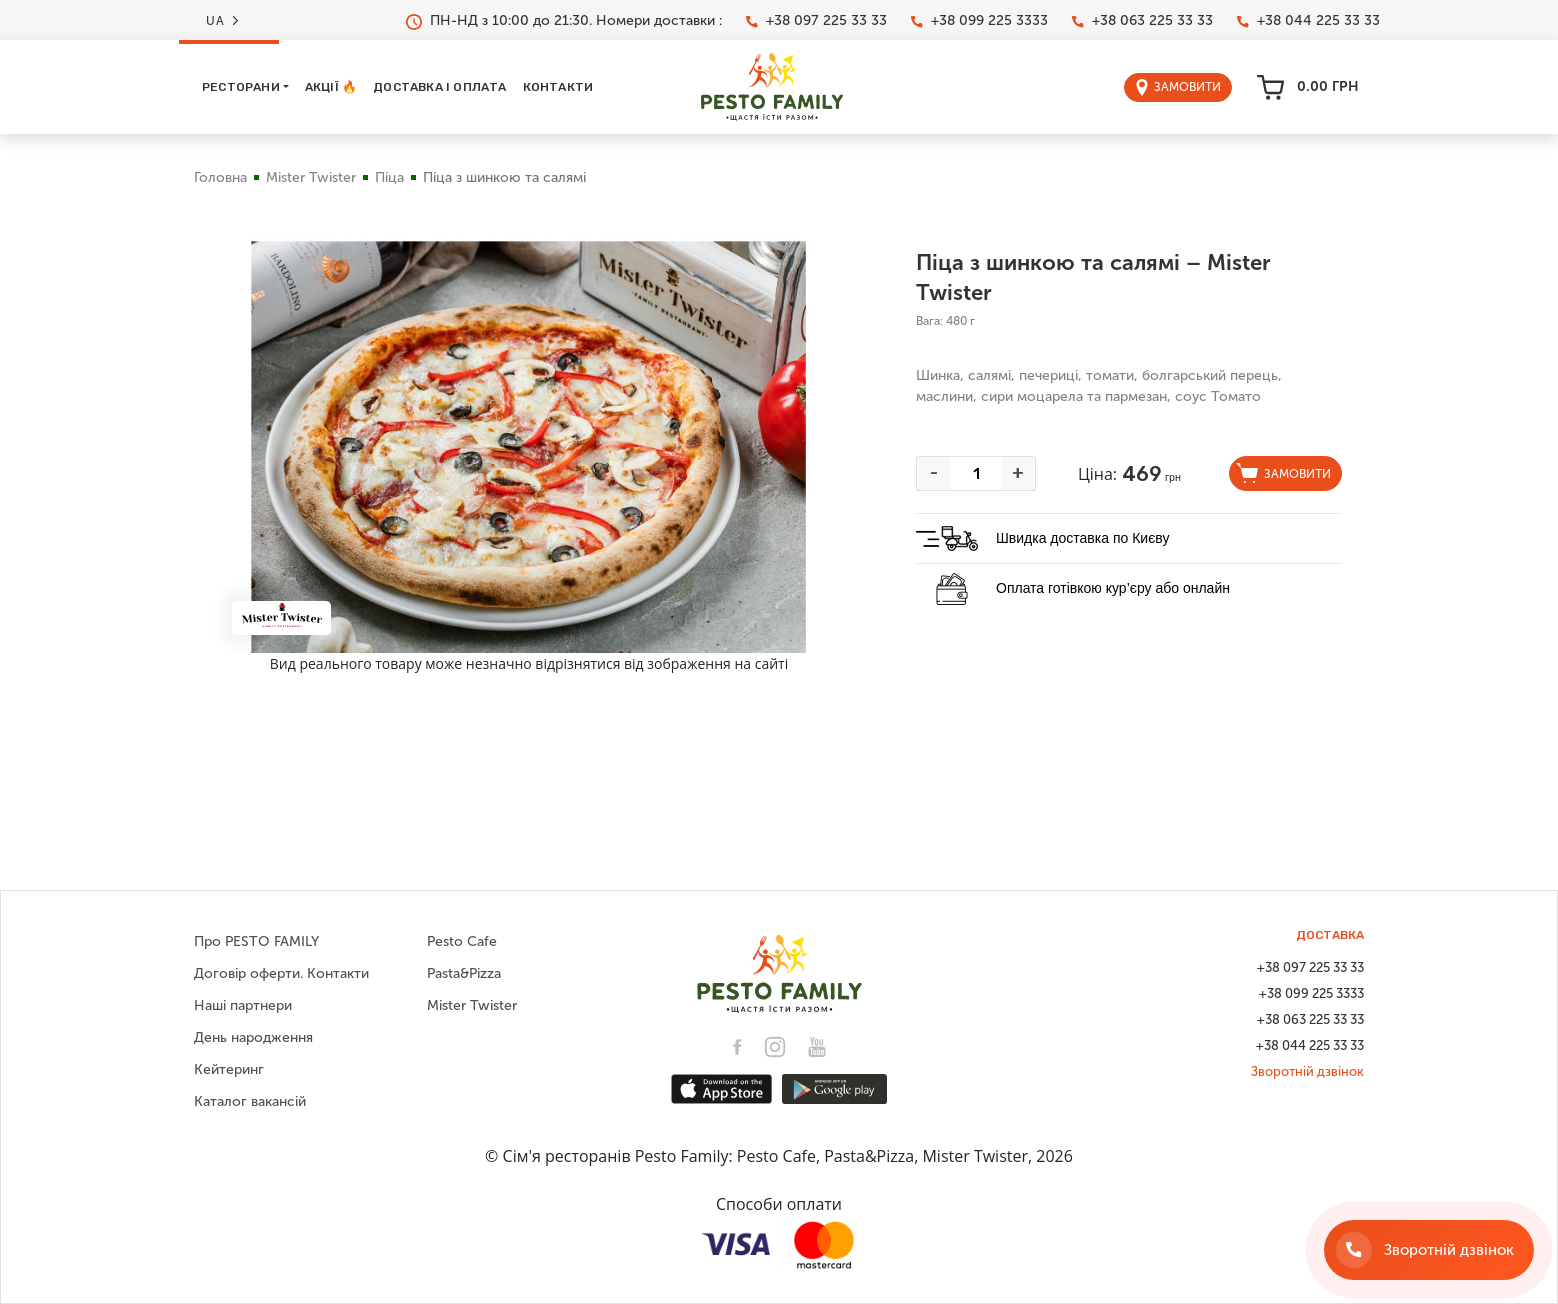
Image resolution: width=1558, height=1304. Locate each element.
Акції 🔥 (331, 87)
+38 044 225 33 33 (1308, 21)
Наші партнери (243, 1005)
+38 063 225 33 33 (1142, 21)
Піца (389, 177)
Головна (220, 177)
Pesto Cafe (462, 941)
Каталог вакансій (250, 1101)
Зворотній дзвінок (1307, 1071)
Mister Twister (311, 177)
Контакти (558, 87)
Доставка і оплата (439, 87)
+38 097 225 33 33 (816, 21)
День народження (253, 1037)
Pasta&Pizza (464, 973)
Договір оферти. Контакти (281, 973)
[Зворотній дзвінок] (1429, 1250)
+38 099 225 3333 (979, 21)
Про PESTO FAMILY (256, 941)
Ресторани (241, 87)
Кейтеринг (229, 1069)
